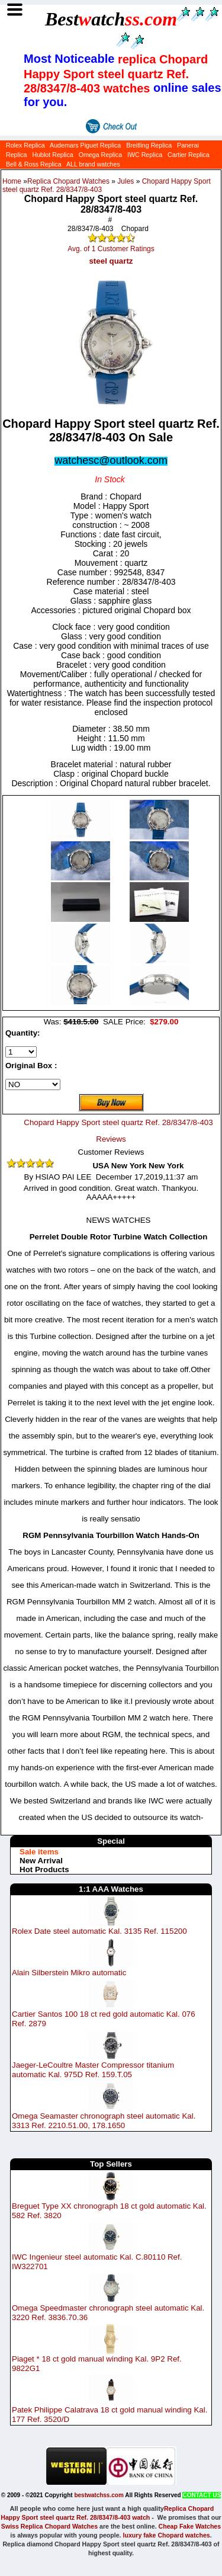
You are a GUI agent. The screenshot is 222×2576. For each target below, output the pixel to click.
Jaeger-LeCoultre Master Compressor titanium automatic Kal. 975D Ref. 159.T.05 (93, 2070)
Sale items (39, 1851)
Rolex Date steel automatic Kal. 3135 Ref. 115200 (99, 1931)
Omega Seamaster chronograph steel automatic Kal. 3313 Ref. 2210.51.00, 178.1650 (103, 2121)
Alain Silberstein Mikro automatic (69, 1972)
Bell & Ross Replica (34, 164)
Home (11, 181)
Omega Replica (100, 154)
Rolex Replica (25, 145)
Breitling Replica (149, 145)
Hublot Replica (52, 154)
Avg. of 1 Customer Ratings (111, 249)
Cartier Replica (188, 154)
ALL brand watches (93, 164)
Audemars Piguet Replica (85, 145)
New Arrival (41, 1860)
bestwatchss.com (98, 2495)
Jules (125, 181)
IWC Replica (144, 154)
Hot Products (44, 1869)
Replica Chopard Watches (68, 181)
